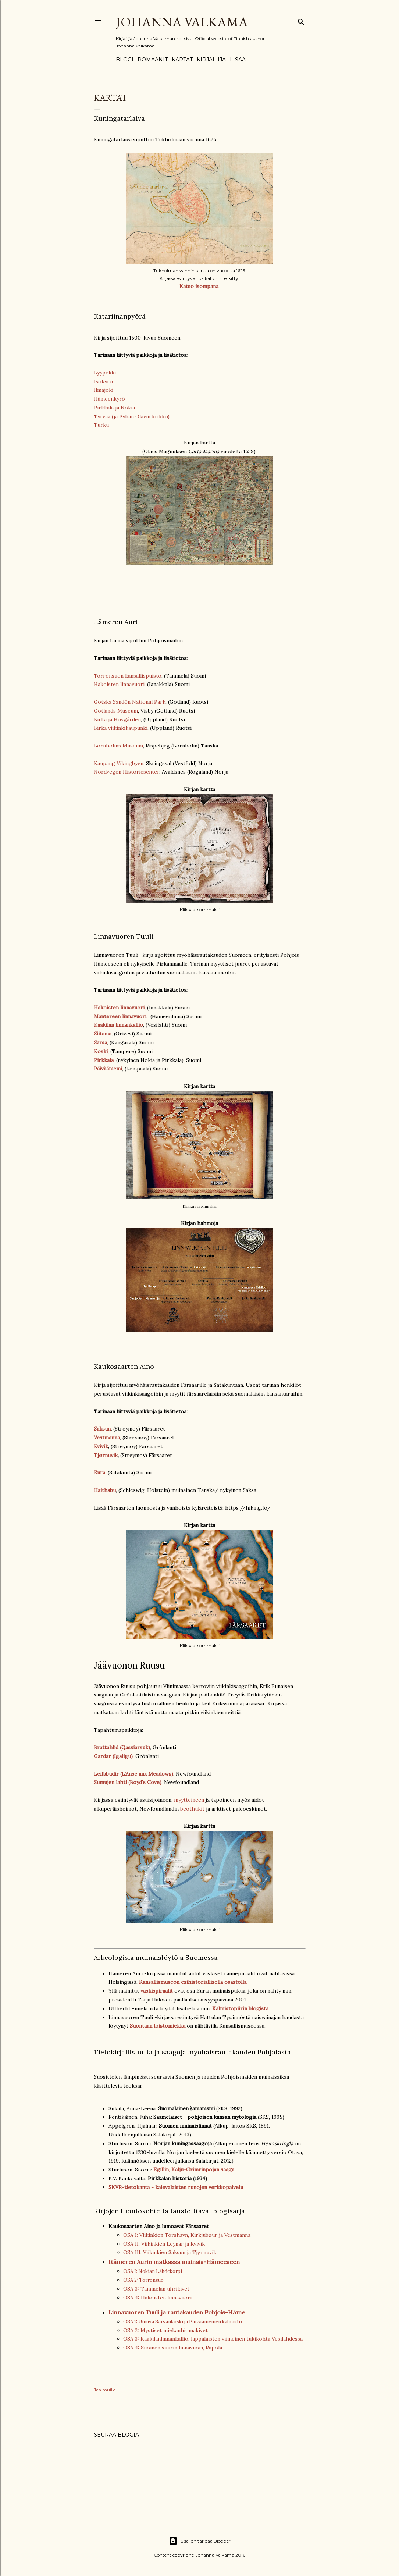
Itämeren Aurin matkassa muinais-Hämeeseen (174, 2262)
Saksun (102, 1428)
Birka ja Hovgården (117, 719)
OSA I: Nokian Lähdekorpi (152, 2271)
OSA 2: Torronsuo (143, 2280)
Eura (99, 1472)
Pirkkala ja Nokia (114, 407)
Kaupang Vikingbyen (118, 763)
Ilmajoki (103, 390)
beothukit (192, 1808)
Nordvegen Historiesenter (126, 771)
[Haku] (301, 20)
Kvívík (101, 1446)
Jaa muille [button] (104, 2389)
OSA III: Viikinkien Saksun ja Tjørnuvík (169, 2252)
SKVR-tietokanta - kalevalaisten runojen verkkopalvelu (175, 2187)
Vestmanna (107, 1437)
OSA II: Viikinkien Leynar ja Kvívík (164, 2244)
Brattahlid (106, 1747)
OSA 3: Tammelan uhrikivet (156, 2288)
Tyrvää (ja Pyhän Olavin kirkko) (132, 416)
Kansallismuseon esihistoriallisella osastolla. (193, 1982)
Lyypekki (105, 372)
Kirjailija (211, 59)
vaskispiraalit (156, 1990)
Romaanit (153, 59)
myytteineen (189, 1800)
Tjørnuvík (106, 1455)
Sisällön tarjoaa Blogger (200, 2541)
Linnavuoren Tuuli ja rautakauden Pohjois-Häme (176, 2312)
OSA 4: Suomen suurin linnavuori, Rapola (172, 2347)
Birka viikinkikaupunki (120, 728)
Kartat (182, 59)
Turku (101, 425)
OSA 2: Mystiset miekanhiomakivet (165, 2330)
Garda (101, 1756)
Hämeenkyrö (109, 398)
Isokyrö (103, 381)
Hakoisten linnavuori (119, 684)
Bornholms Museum (118, 745)
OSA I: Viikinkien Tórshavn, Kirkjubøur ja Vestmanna (186, 2235)
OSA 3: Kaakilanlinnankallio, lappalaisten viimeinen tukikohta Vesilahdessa (213, 2338)
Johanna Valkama (182, 22)
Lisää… (239, 59)
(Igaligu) (123, 1756)
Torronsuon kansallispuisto (127, 675)
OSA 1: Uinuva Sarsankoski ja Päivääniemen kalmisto (182, 2322)
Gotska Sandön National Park (129, 702)
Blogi (124, 59)
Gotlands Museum (116, 710)
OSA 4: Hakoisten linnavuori (157, 2297)
